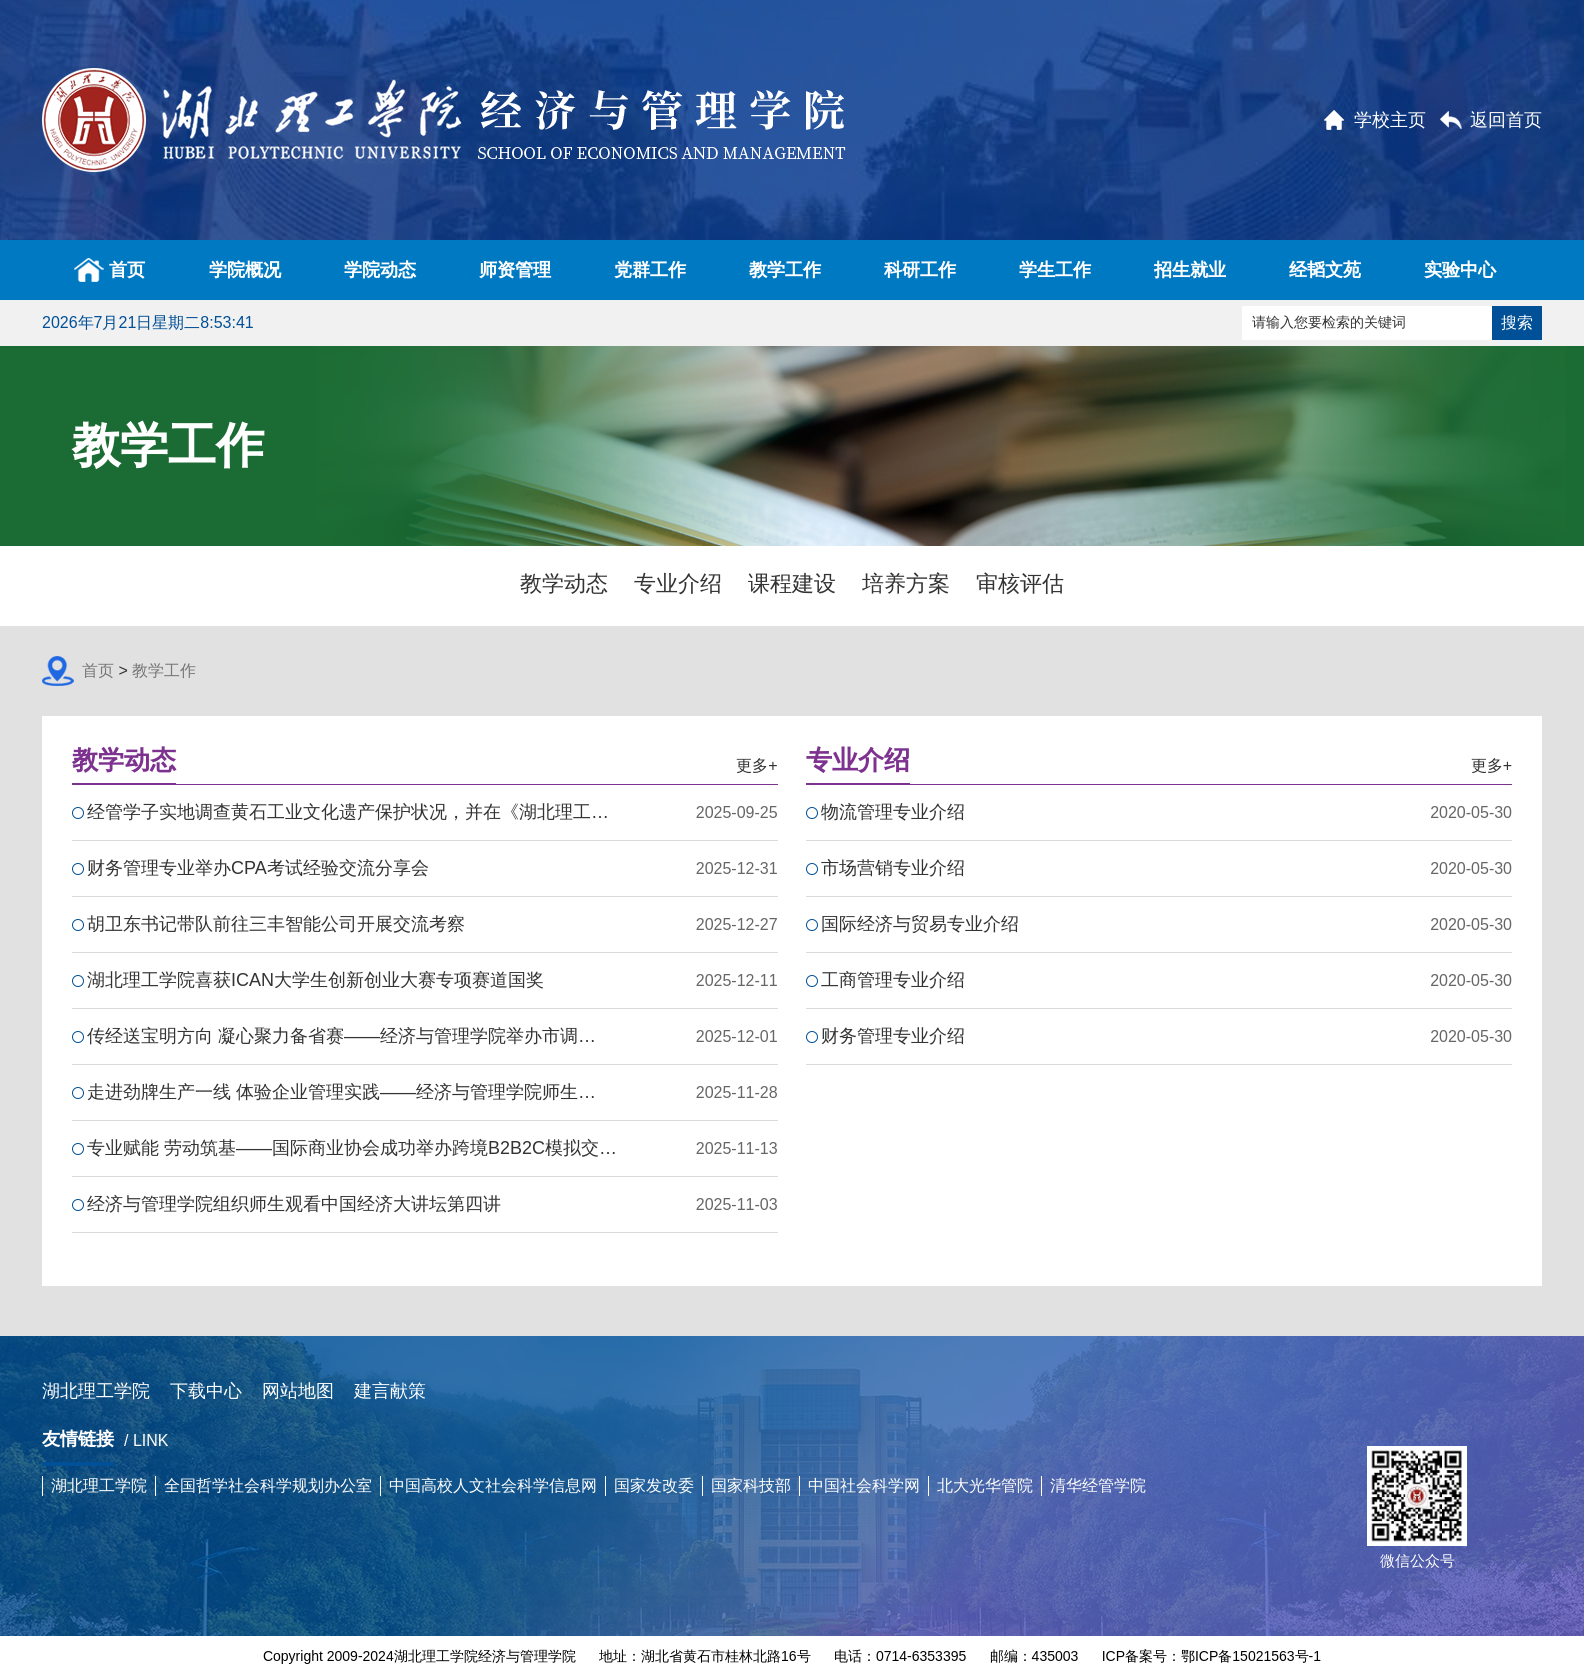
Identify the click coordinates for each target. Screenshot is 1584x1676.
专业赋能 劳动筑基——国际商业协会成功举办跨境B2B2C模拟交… (352, 1148)
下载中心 (206, 1391)
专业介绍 (678, 583)
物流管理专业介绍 (893, 812)
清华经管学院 (1098, 1485)
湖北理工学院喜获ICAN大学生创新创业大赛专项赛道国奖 (315, 980)
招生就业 (1190, 270)
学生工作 (1055, 270)
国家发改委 (654, 1485)
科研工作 (920, 270)
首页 (109, 270)
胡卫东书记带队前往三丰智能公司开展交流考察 (276, 924)
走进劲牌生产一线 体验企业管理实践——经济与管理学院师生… (341, 1092)
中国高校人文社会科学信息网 (493, 1485)
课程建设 (792, 583)
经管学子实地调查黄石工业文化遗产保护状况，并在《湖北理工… (348, 812)
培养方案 (906, 583)
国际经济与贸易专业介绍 (920, 924)
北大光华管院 (985, 1485)
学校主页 (1390, 120)
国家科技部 (751, 1485)
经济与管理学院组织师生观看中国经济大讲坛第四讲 (294, 1204)
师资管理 (515, 270)
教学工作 (785, 270)
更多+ (756, 765)
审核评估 (1020, 583)
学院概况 (245, 270)
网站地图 (298, 1391)
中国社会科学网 (864, 1485)
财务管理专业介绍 (893, 1036)
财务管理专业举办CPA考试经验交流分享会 (258, 868)
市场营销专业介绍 (893, 868)
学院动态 (380, 270)
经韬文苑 (1325, 270)
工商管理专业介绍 (893, 980)
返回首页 (1506, 120)
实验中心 (1460, 270)
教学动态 (564, 583)
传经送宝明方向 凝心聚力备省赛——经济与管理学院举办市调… (341, 1036)
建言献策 (390, 1391)
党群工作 (650, 270)
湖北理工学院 (96, 1391)
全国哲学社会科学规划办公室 (268, 1485)
